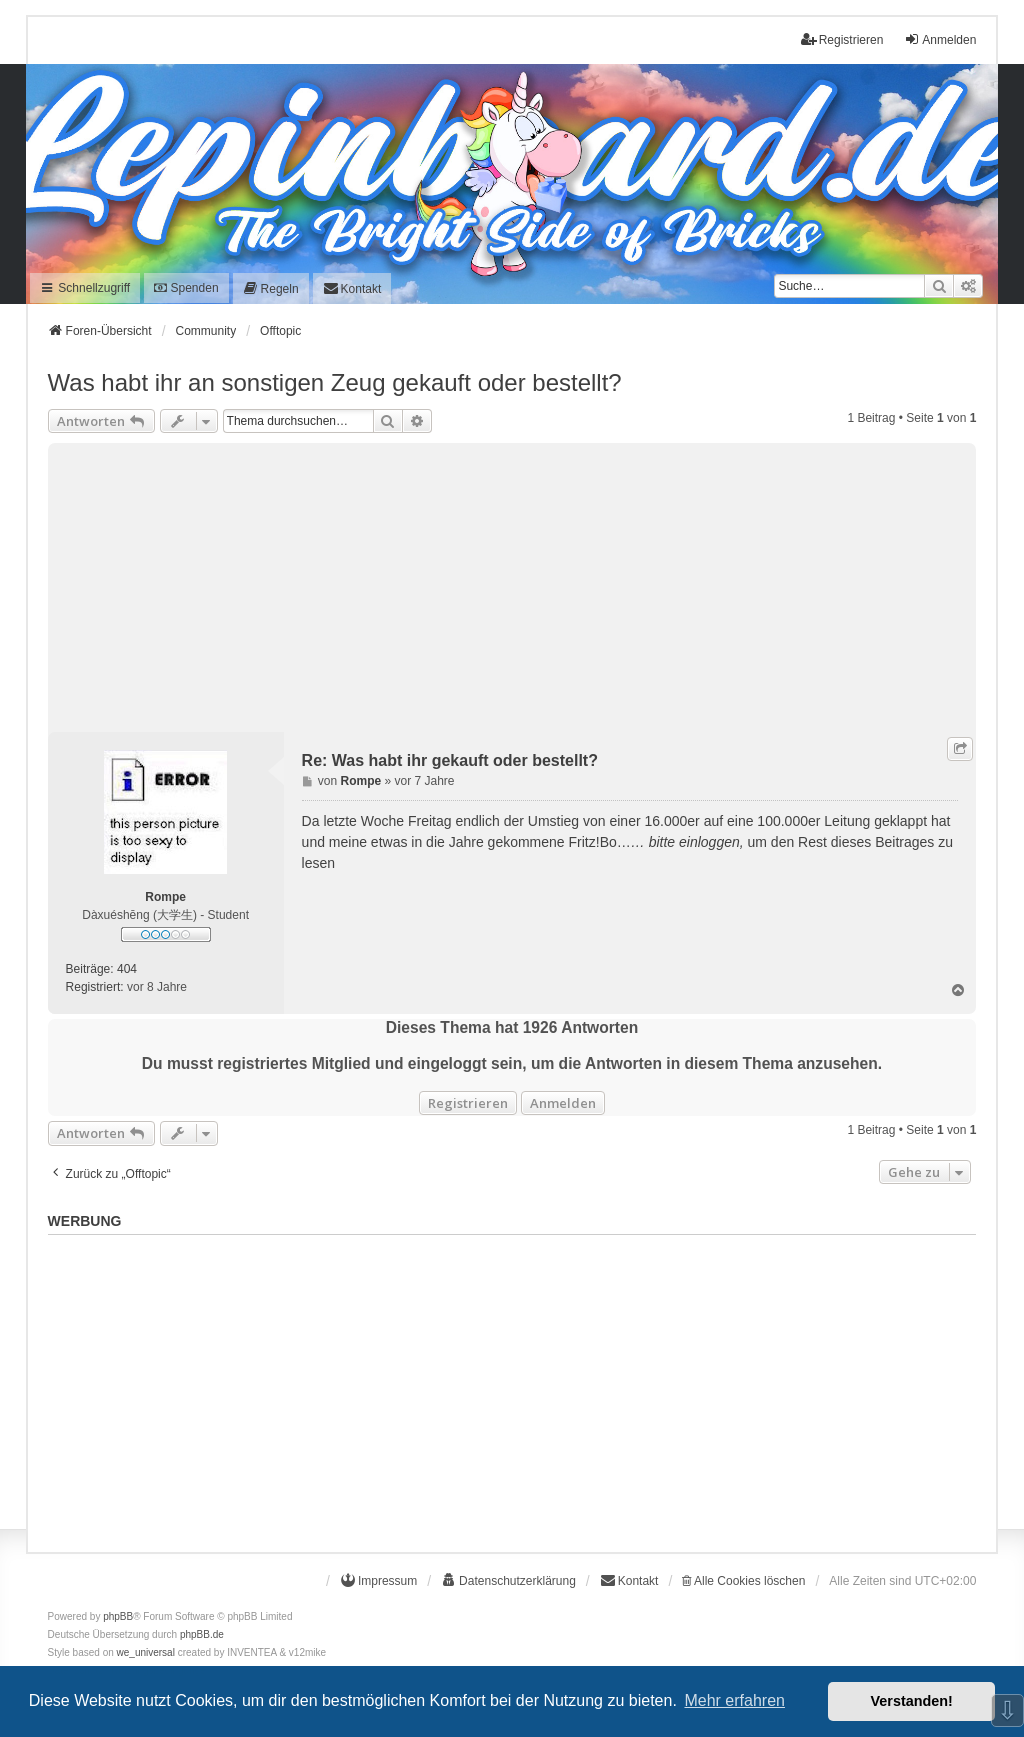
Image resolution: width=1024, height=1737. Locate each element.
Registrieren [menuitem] (842, 39)
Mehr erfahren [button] (734, 1700)
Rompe (165, 897)
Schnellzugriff (85, 288)
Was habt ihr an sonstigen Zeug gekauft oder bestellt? (335, 382)
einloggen (709, 842)
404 (127, 969)
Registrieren (468, 1103)
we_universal (146, 1652)
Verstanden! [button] (912, 1701)
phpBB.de (202, 1634)
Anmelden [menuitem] (940, 39)
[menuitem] (271, 288)
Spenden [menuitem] (186, 288)
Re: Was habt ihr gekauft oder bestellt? (450, 760)
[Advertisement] (512, 583)
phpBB (118, 1616)
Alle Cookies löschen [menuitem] (743, 1581)
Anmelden (563, 1103)
